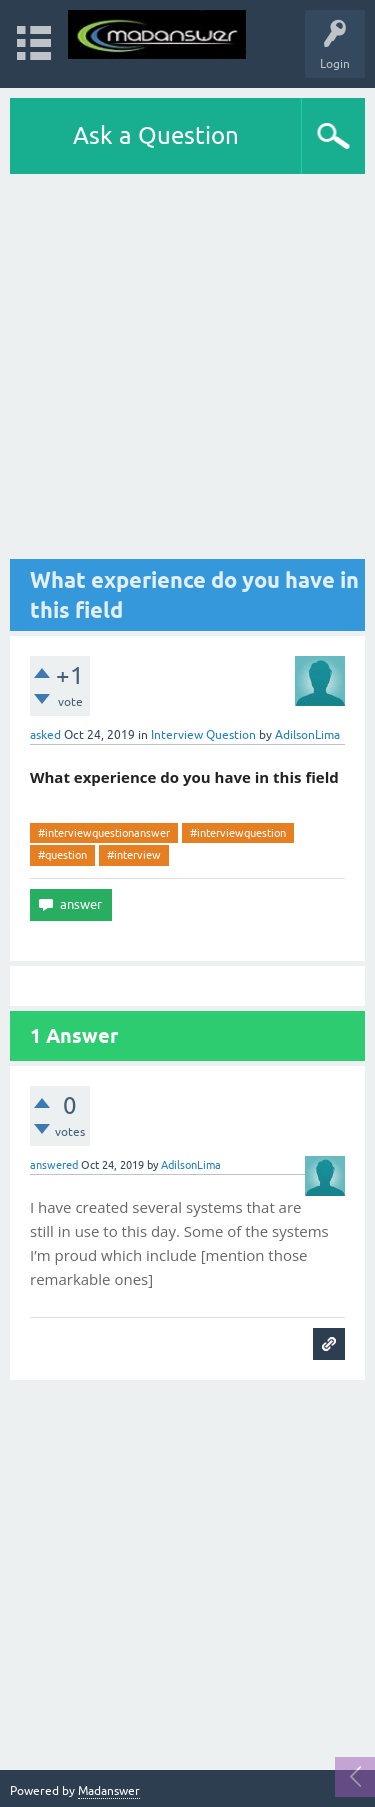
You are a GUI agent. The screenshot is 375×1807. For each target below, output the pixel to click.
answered (54, 1165)
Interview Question (203, 735)
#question (62, 855)
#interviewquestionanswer (104, 833)
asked (45, 735)
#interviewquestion (238, 833)
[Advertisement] (187, 371)
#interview (134, 855)
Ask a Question (156, 135)
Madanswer (109, 1791)
